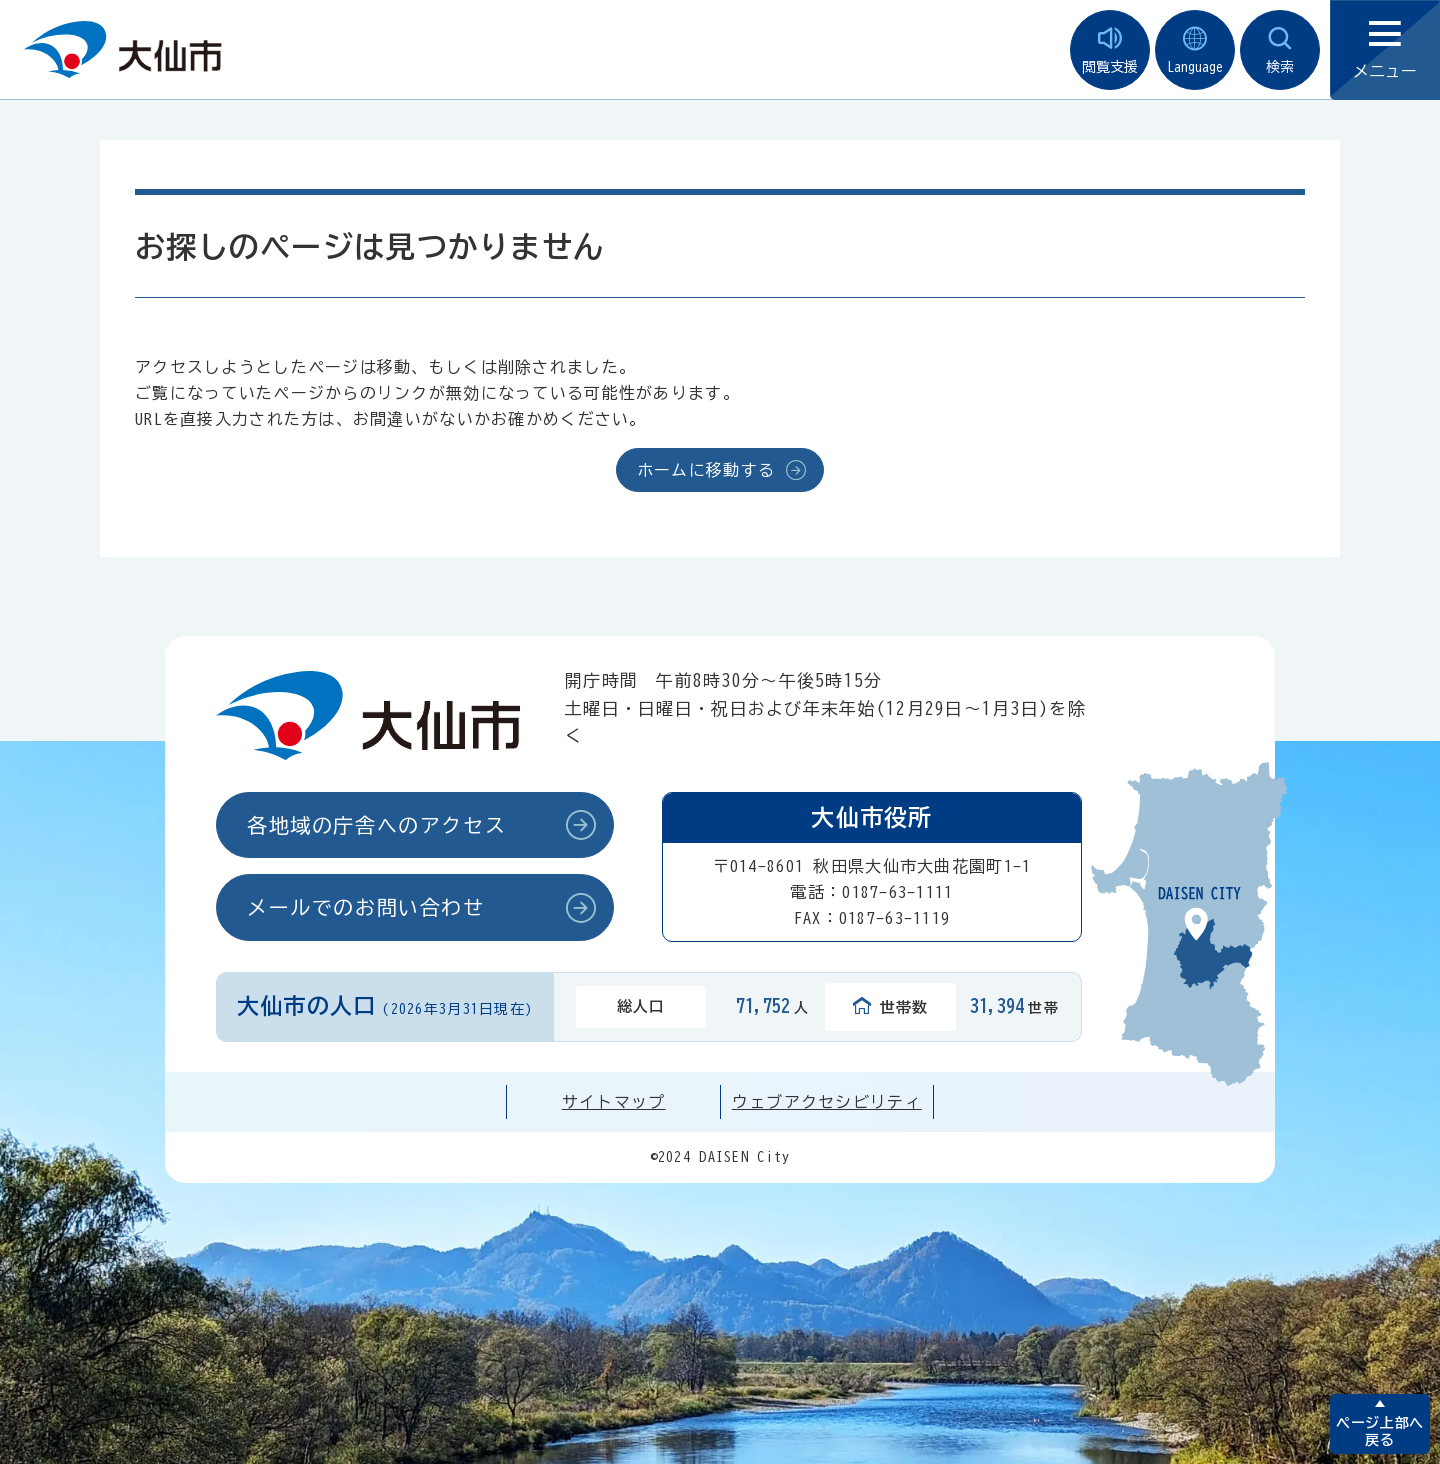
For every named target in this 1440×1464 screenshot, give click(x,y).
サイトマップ (614, 1102)
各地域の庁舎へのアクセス (376, 825)
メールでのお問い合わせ (366, 907)
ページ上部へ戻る (1379, 1431)
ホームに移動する (706, 470)
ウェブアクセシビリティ (827, 1102)
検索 (1280, 50)
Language (1195, 50)
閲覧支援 (1110, 50)
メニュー (1385, 50)
